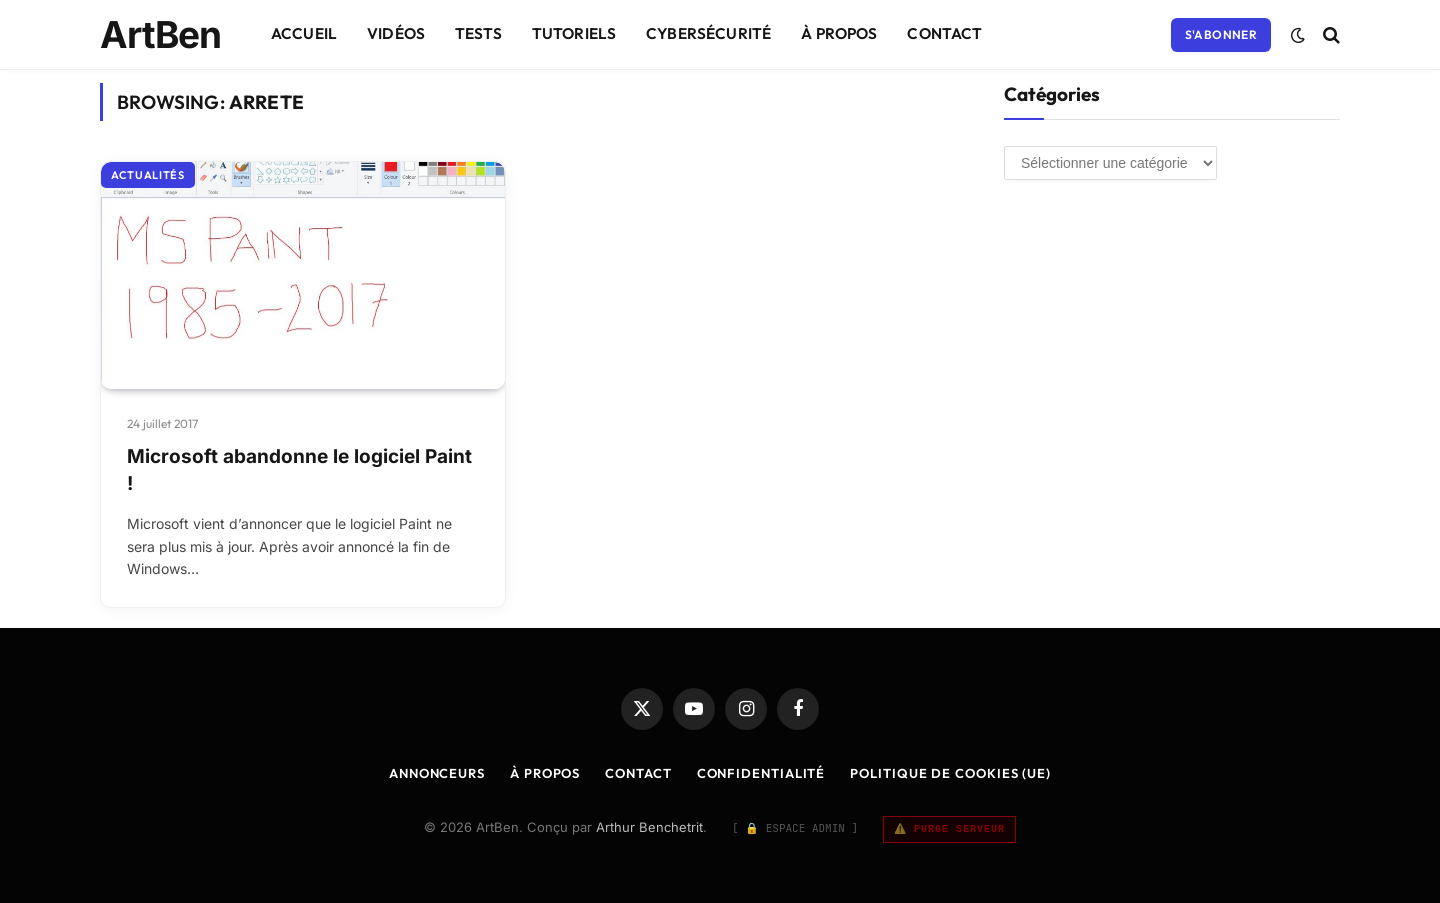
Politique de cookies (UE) (950, 773)
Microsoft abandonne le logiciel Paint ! (299, 470)
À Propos (839, 33)
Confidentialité (761, 773)
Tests (478, 33)
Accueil (304, 33)
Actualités (148, 175)
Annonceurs (437, 773)
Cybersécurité (708, 33)
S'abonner (1221, 34)
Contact (944, 33)
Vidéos (396, 33)
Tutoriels (574, 33)
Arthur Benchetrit (649, 827)
